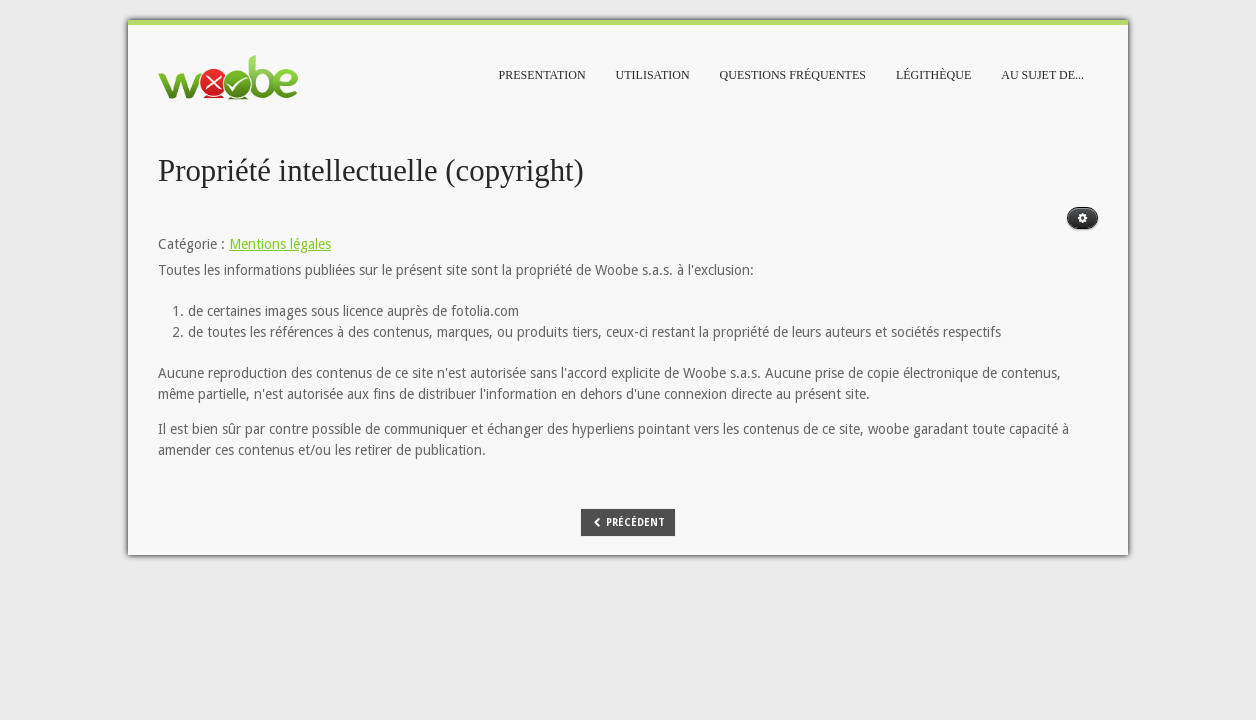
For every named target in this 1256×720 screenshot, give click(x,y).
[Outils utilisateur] (1082, 218)
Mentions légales (280, 244)
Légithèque (933, 75)
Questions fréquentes (793, 75)
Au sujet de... (1042, 75)
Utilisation (653, 75)
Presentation (542, 75)
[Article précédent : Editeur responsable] (628, 522)
